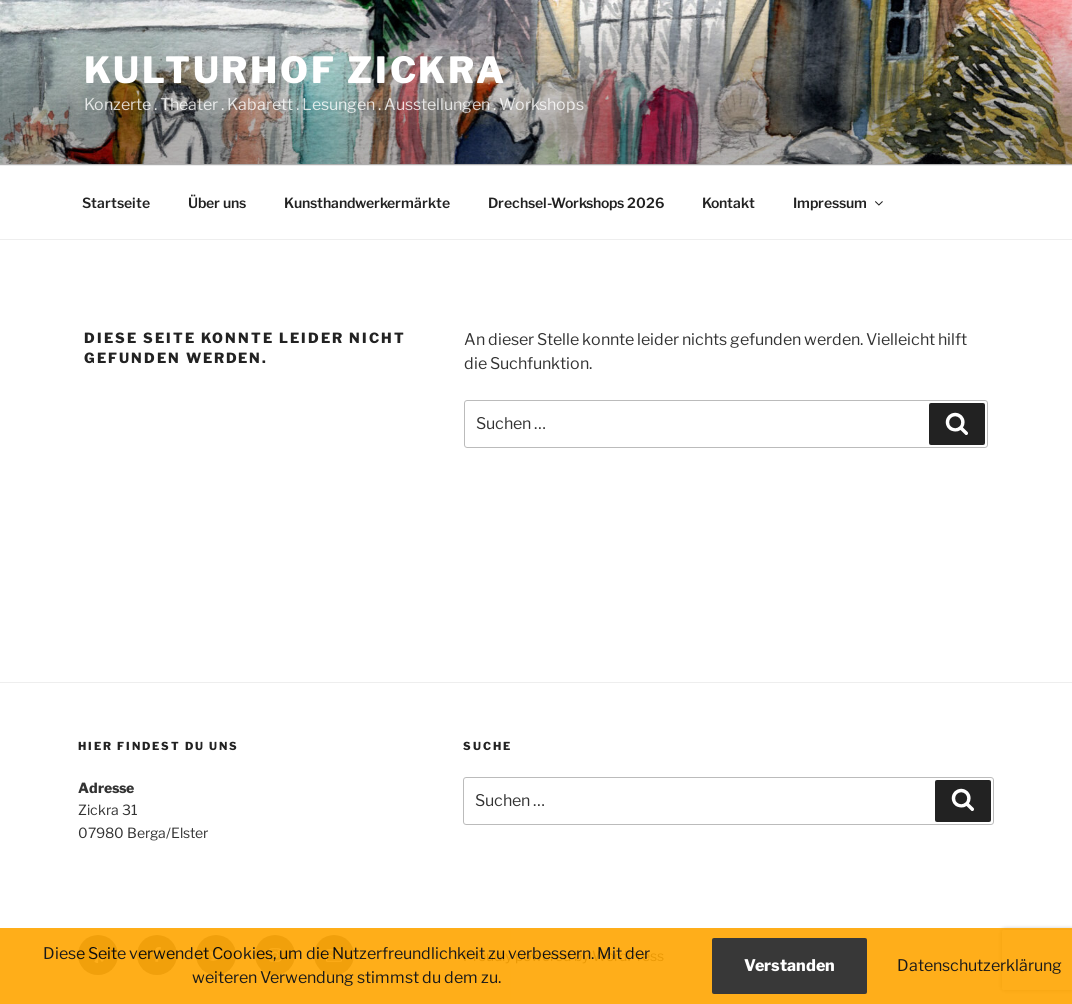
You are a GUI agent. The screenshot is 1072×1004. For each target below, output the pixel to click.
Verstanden (789, 965)
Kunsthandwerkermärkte (367, 202)
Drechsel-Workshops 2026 (576, 202)
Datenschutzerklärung (979, 965)
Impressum (839, 202)
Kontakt (728, 202)
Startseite (116, 202)
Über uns (217, 202)
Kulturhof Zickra (295, 70)
